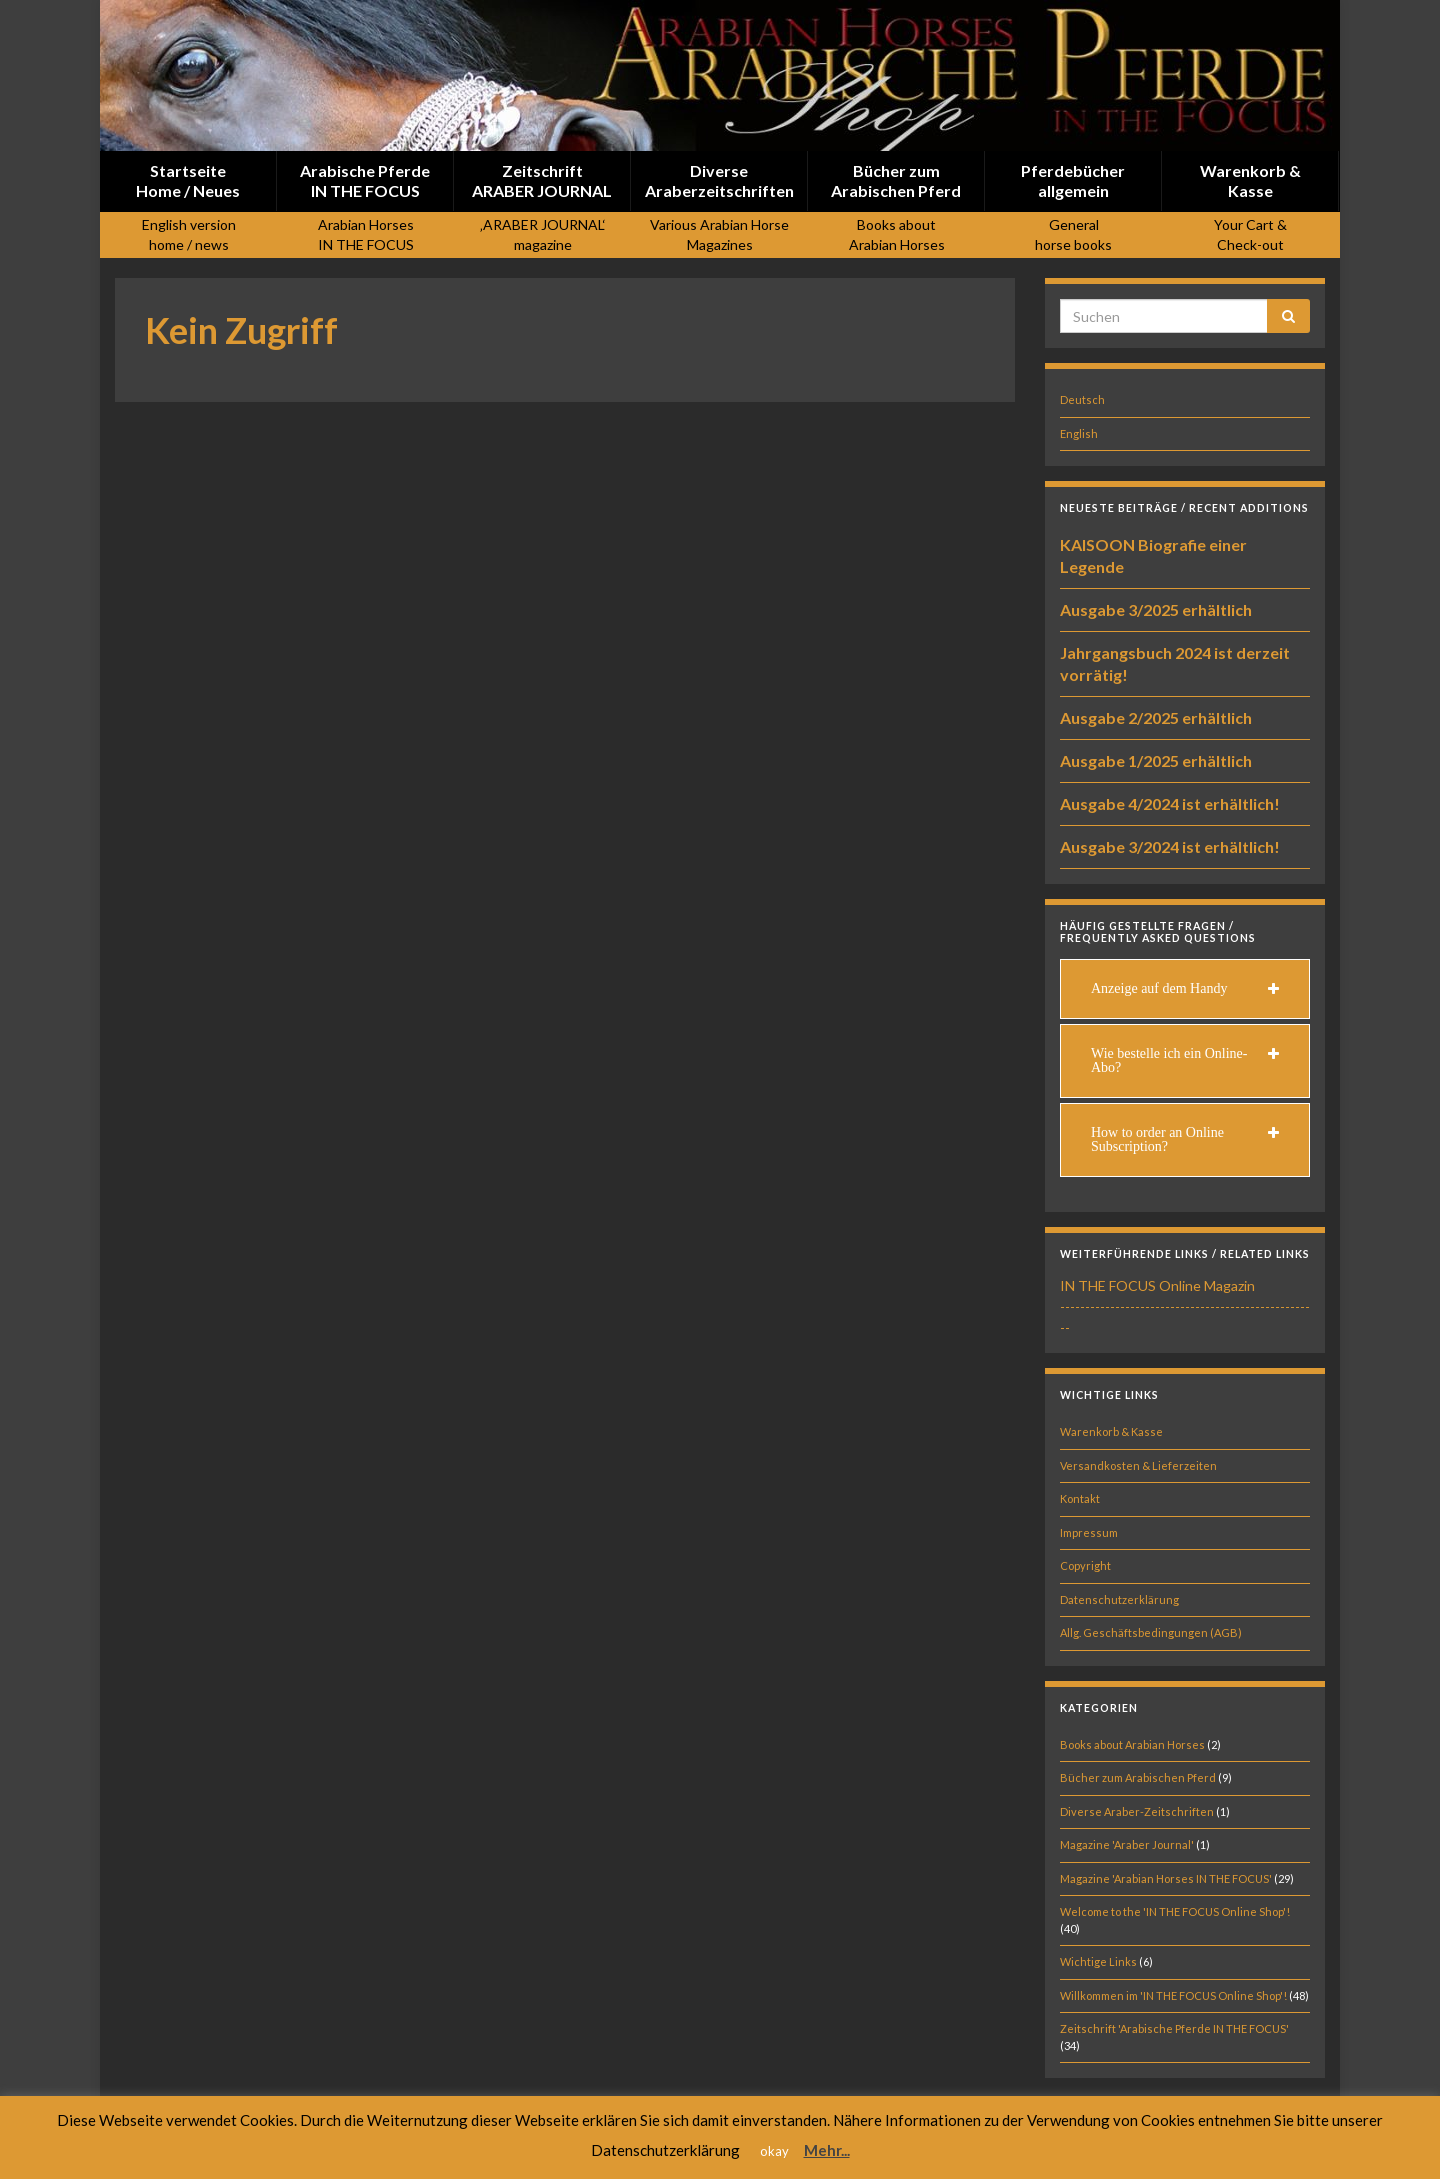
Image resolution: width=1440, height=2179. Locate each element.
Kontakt (1080, 1498)
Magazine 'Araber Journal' (1127, 1844)
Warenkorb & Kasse (1111, 1431)
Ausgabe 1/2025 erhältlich (1156, 760)
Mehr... (827, 2150)
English (1079, 433)
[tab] (1185, 989)
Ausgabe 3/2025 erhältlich (1156, 609)
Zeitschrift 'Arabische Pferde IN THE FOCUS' (1174, 2028)
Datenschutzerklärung (1119, 1599)
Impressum (1089, 1532)
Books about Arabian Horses (1132, 1744)
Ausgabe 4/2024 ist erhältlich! (1170, 803)
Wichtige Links (1098, 1961)
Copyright (1085, 1565)
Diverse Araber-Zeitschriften (1137, 1811)
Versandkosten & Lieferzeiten (1138, 1465)
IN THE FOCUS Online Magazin (1157, 1285)
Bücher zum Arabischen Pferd (1138, 1777)
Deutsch (1082, 399)
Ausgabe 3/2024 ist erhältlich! (1170, 846)
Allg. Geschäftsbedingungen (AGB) (1151, 1632)
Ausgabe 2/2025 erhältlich (1156, 717)
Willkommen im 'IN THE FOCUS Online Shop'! (1173, 1995)
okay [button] (774, 2151)
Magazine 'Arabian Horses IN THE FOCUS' (1166, 1878)
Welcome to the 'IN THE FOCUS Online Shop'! (1175, 1911)
